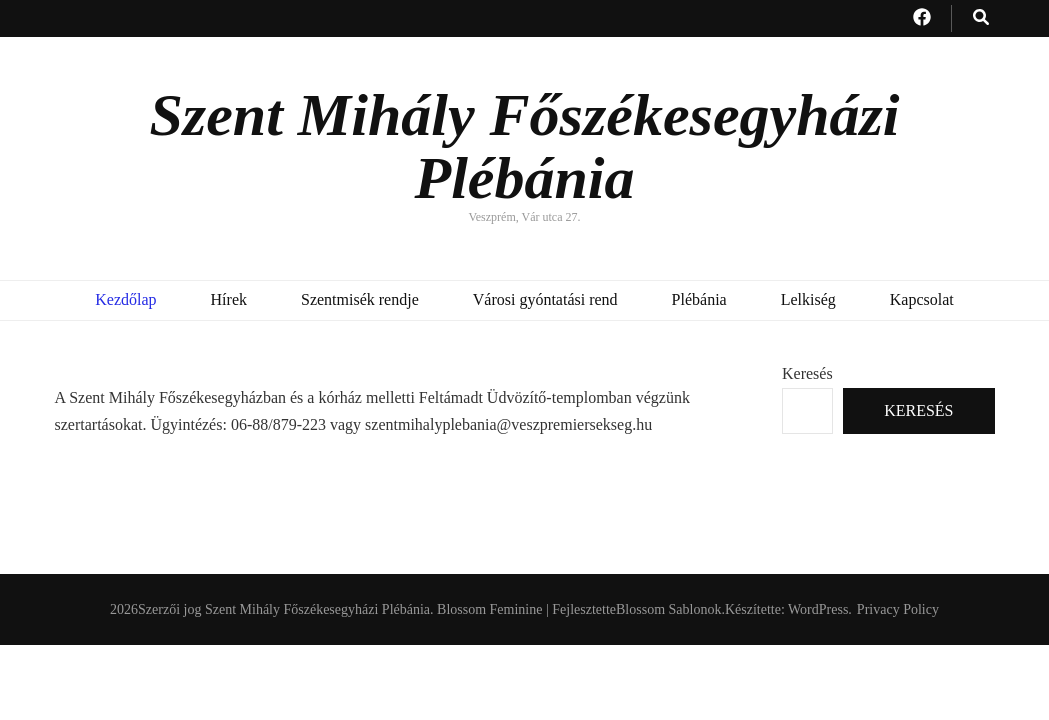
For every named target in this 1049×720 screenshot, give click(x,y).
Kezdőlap (125, 299)
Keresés (807, 373)
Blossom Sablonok (668, 609)
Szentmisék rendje (360, 299)
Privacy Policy (898, 609)
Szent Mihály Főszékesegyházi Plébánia (524, 146)
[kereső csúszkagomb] (981, 18)
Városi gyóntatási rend (545, 299)
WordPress (818, 609)
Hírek (229, 299)
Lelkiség (808, 299)
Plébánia (699, 299)
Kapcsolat (922, 299)
